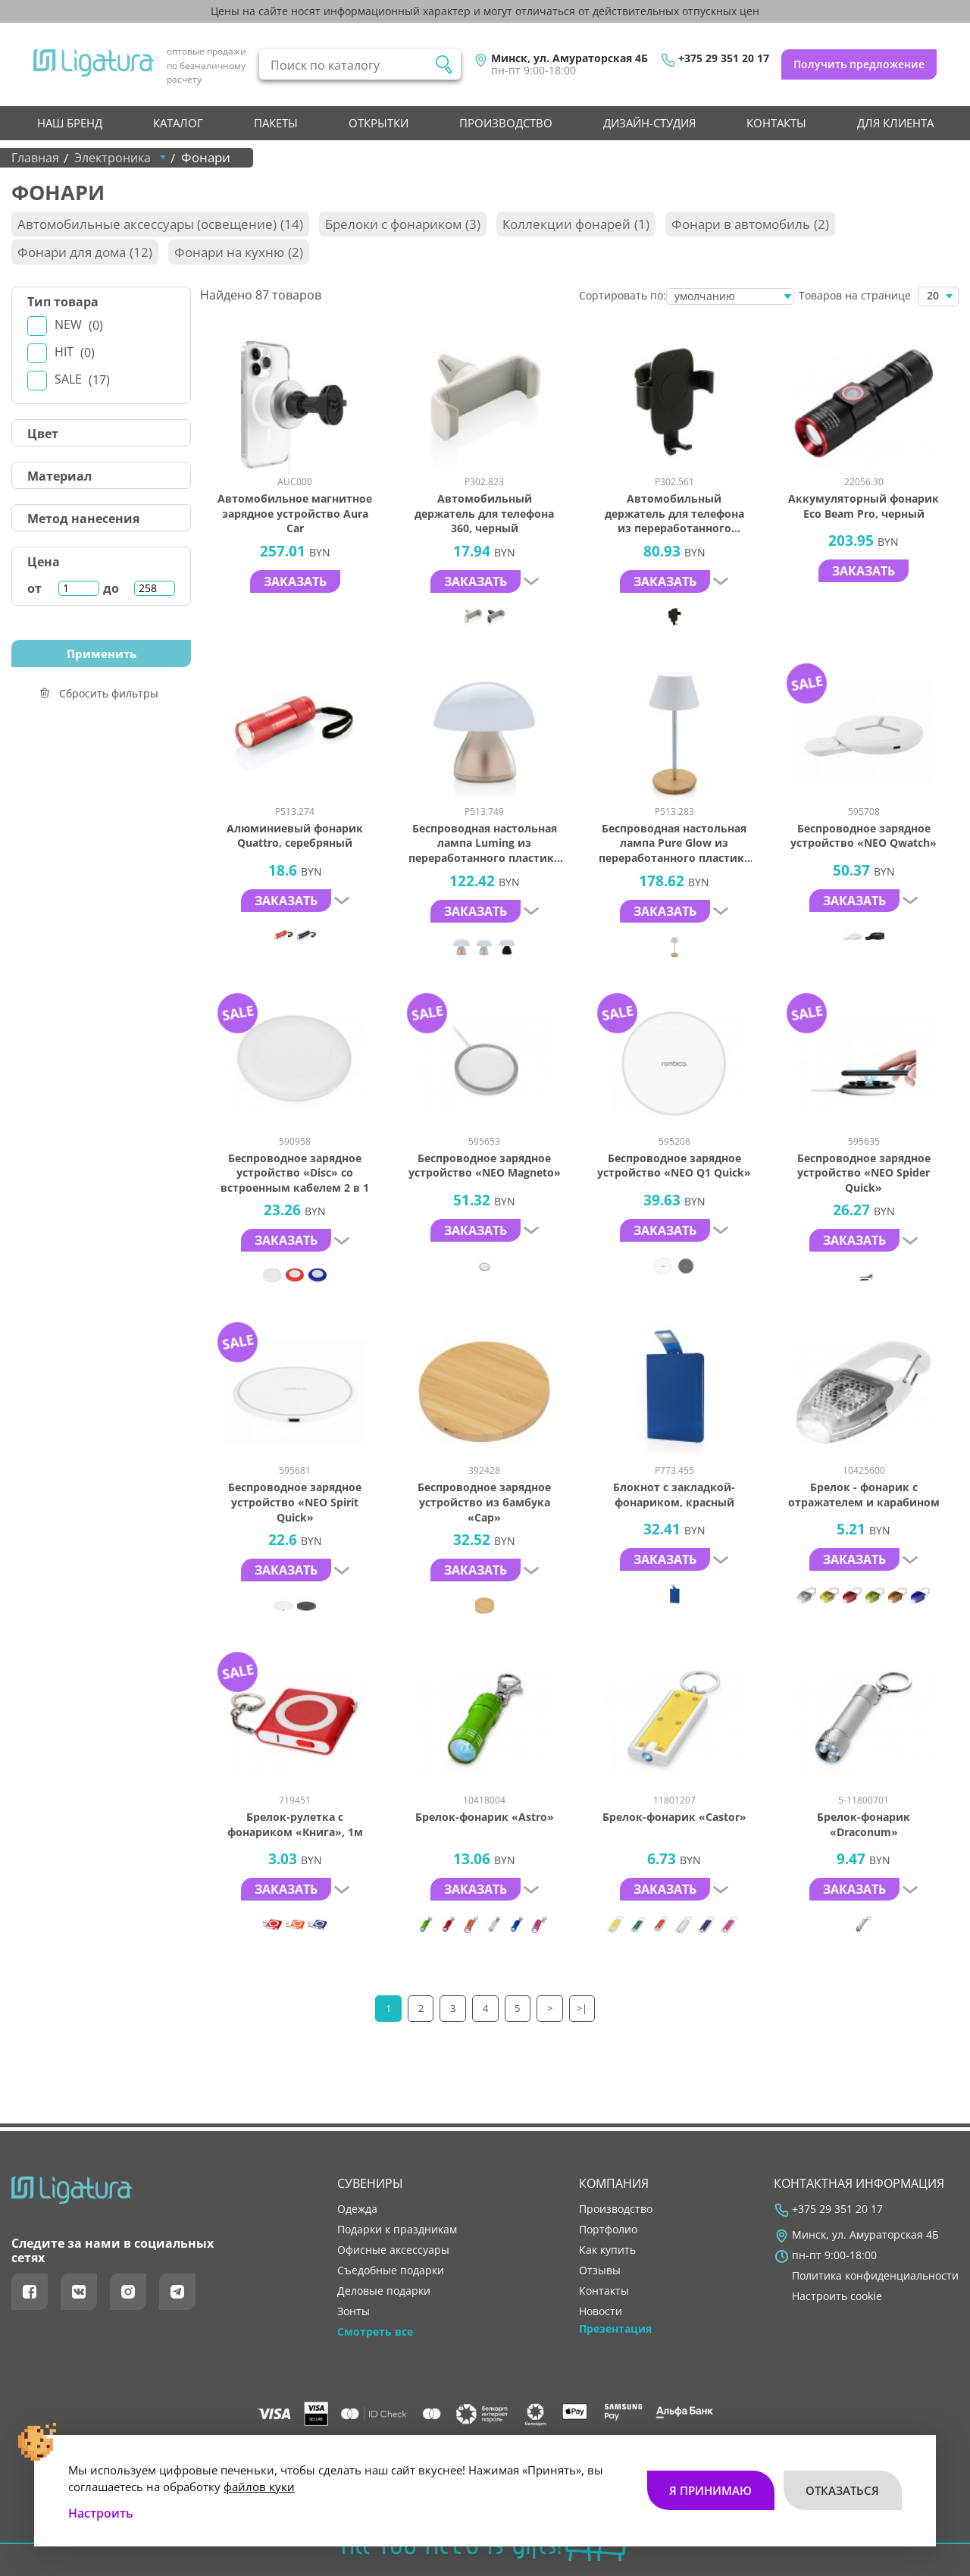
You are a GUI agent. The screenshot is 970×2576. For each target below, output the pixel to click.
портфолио (608, 2229)
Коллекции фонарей (575, 224)
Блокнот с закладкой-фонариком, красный (674, 1494)
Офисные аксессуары (393, 2250)
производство (505, 122)
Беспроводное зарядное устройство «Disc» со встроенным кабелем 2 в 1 (295, 1173)
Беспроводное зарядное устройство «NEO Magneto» (484, 1165)
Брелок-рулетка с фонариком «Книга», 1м (295, 1824)
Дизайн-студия (649, 122)
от (34, 588)
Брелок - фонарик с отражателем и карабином (864, 1494)
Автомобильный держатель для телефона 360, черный (484, 513)
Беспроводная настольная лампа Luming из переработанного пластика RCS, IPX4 (484, 843)
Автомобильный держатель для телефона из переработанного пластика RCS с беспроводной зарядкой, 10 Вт (674, 513)
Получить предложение (859, 64)
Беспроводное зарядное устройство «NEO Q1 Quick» (674, 1165)
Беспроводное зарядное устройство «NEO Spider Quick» (864, 1173)
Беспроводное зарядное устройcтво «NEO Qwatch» (863, 836)
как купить (607, 2250)
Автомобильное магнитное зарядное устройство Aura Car (294, 513)
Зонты (353, 2311)
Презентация (615, 2329)
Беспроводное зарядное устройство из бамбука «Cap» (484, 1502)
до (111, 588)
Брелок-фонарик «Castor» (674, 1817)
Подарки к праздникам (397, 2229)
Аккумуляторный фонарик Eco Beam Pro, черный (863, 506)
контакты (776, 122)
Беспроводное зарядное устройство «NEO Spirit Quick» (294, 1502)
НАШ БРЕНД (69, 122)
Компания (614, 2183)
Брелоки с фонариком (402, 224)
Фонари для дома (84, 252)
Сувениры (370, 2183)
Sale (82, 379)
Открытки (378, 122)
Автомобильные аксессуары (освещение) (160, 224)
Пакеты (276, 122)
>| (582, 2008)
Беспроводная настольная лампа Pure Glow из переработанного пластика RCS (674, 843)
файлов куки (259, 2478)
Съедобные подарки (390, 2270)
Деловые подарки (383, 2291)
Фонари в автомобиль (750, 224)
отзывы (600, 2270)
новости (600, 2311)
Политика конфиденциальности (875, 2276)
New (79, 325)
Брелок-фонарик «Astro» (484, 1817)
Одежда (357, 2209)
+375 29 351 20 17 (723, 58)
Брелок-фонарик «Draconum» (863, 1824)
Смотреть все (375, 2332)
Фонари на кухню (238, 252)
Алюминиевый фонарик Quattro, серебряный (295, 836)
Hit (75, 352)
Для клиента (895, 122)
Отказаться (842, 2482)
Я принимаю (709, 2482)
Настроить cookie (837, 2296)
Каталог (178, 122)
